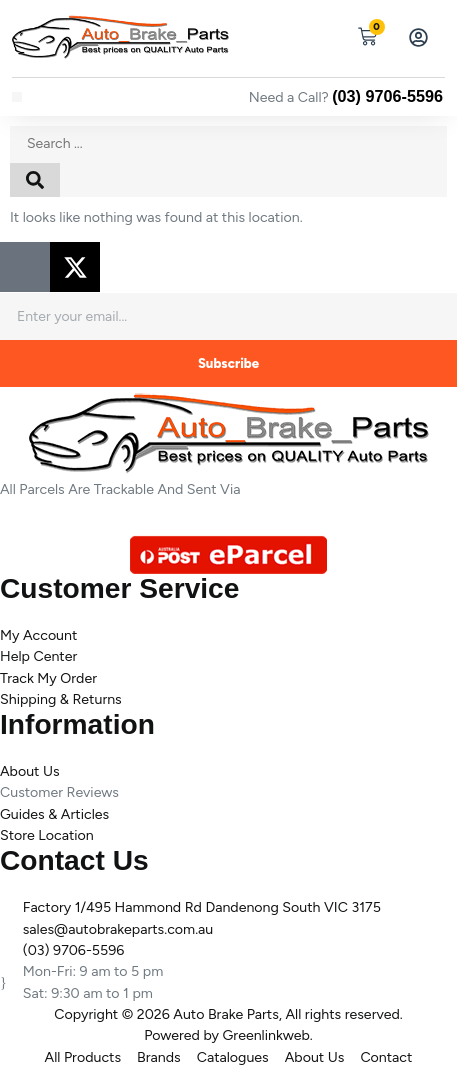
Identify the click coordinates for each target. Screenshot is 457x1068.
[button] (17, 97)
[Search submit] (35, 180)
